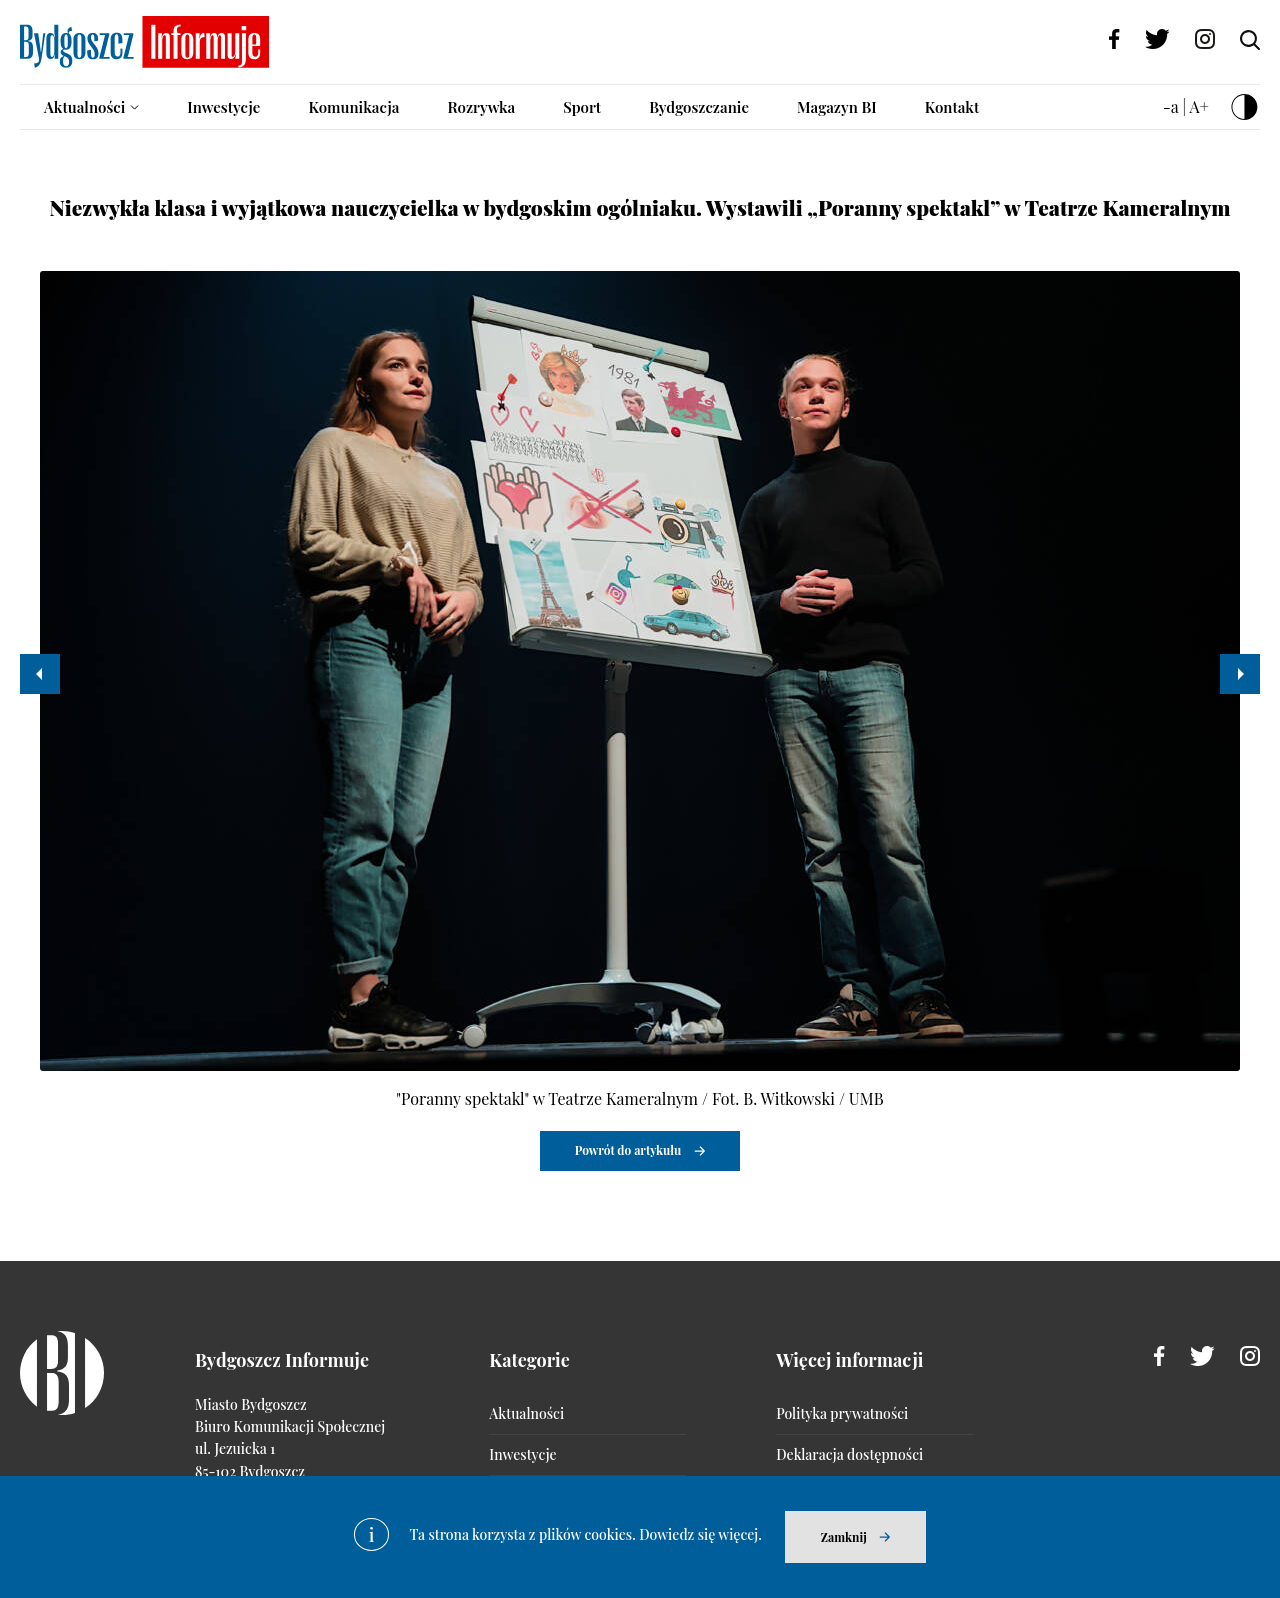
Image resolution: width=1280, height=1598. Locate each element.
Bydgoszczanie (699, 107)
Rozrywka (481, 107)
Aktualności (84, 107)
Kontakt (952, 107)
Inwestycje (223, 107)
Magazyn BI (837, 107)
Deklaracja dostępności (849, 1454)
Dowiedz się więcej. (700, 1534)
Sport (582, 107)
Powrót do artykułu (628, 1150)
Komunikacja (353, 107)
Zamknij (844, 1537)
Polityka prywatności (842, 1413)
